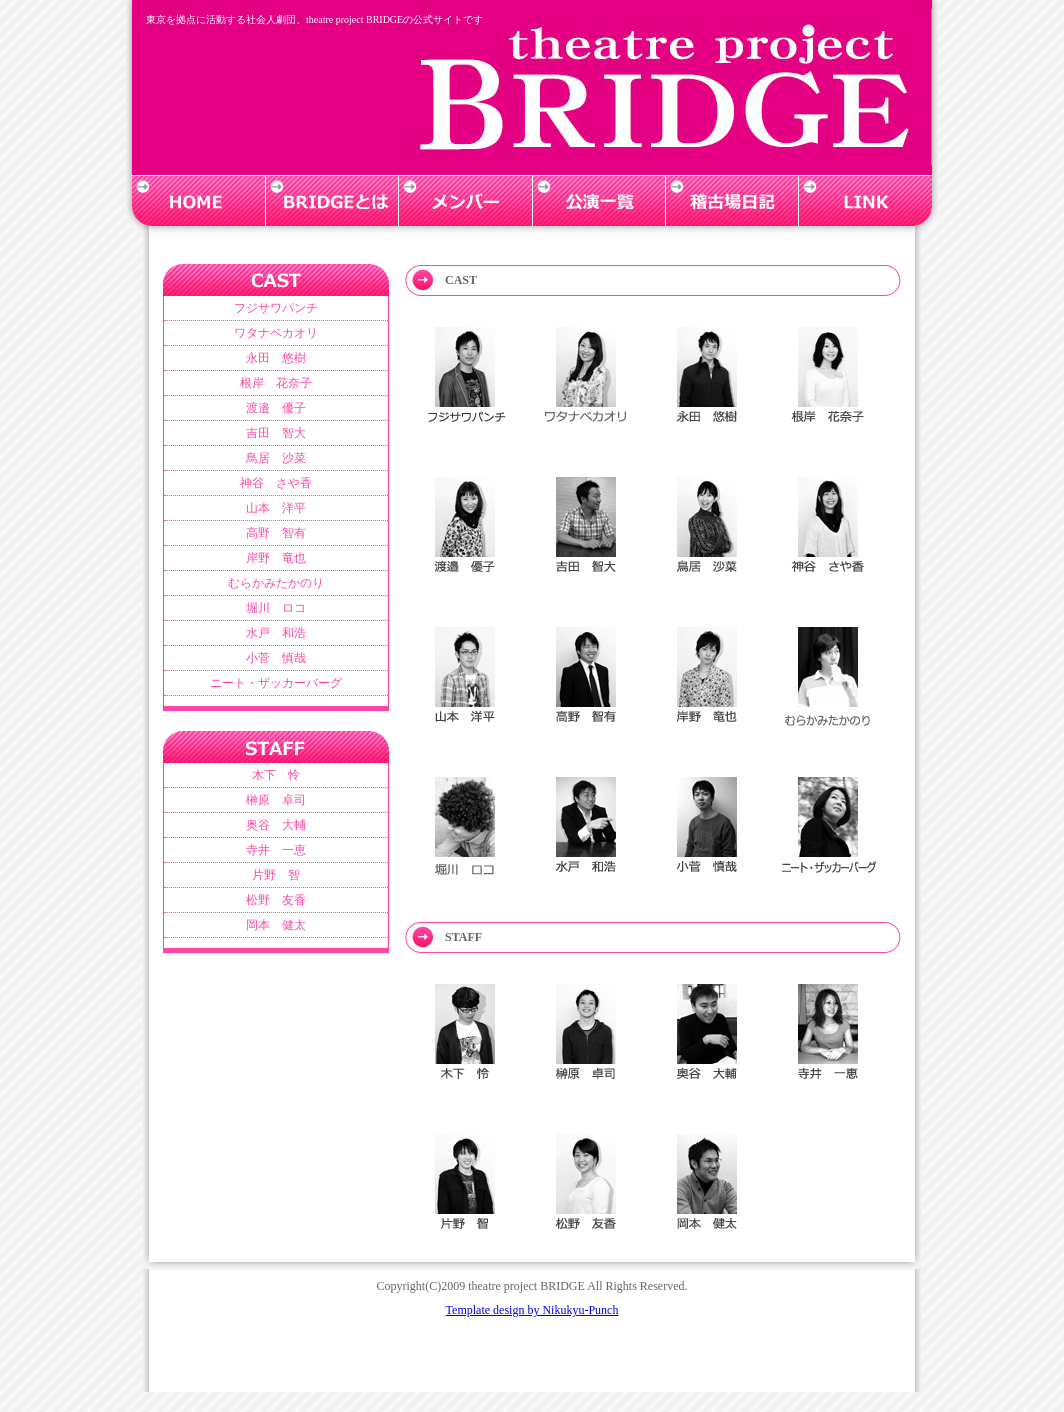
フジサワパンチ (276, 308)
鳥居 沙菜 (276, 458)
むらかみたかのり (276, 583)
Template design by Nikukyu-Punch (532, 1310)
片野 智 (276, 875)
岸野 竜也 (276, 558)
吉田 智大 (276, 433)
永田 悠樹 (276, 358)
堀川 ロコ (276, 608)
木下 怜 (276, 775)
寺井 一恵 (276, 850)
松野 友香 (276, 900)
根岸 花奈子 (276, 383)
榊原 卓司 (276, 800)
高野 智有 (276, 533)
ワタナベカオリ (276, 333)
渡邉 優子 (276, 408)
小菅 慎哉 (276, 658)
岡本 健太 (276, 925)
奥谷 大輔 (276, 825)
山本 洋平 (276, 508)
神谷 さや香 (276, 483)
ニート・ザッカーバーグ (276, 683)
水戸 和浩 (276, 633)
